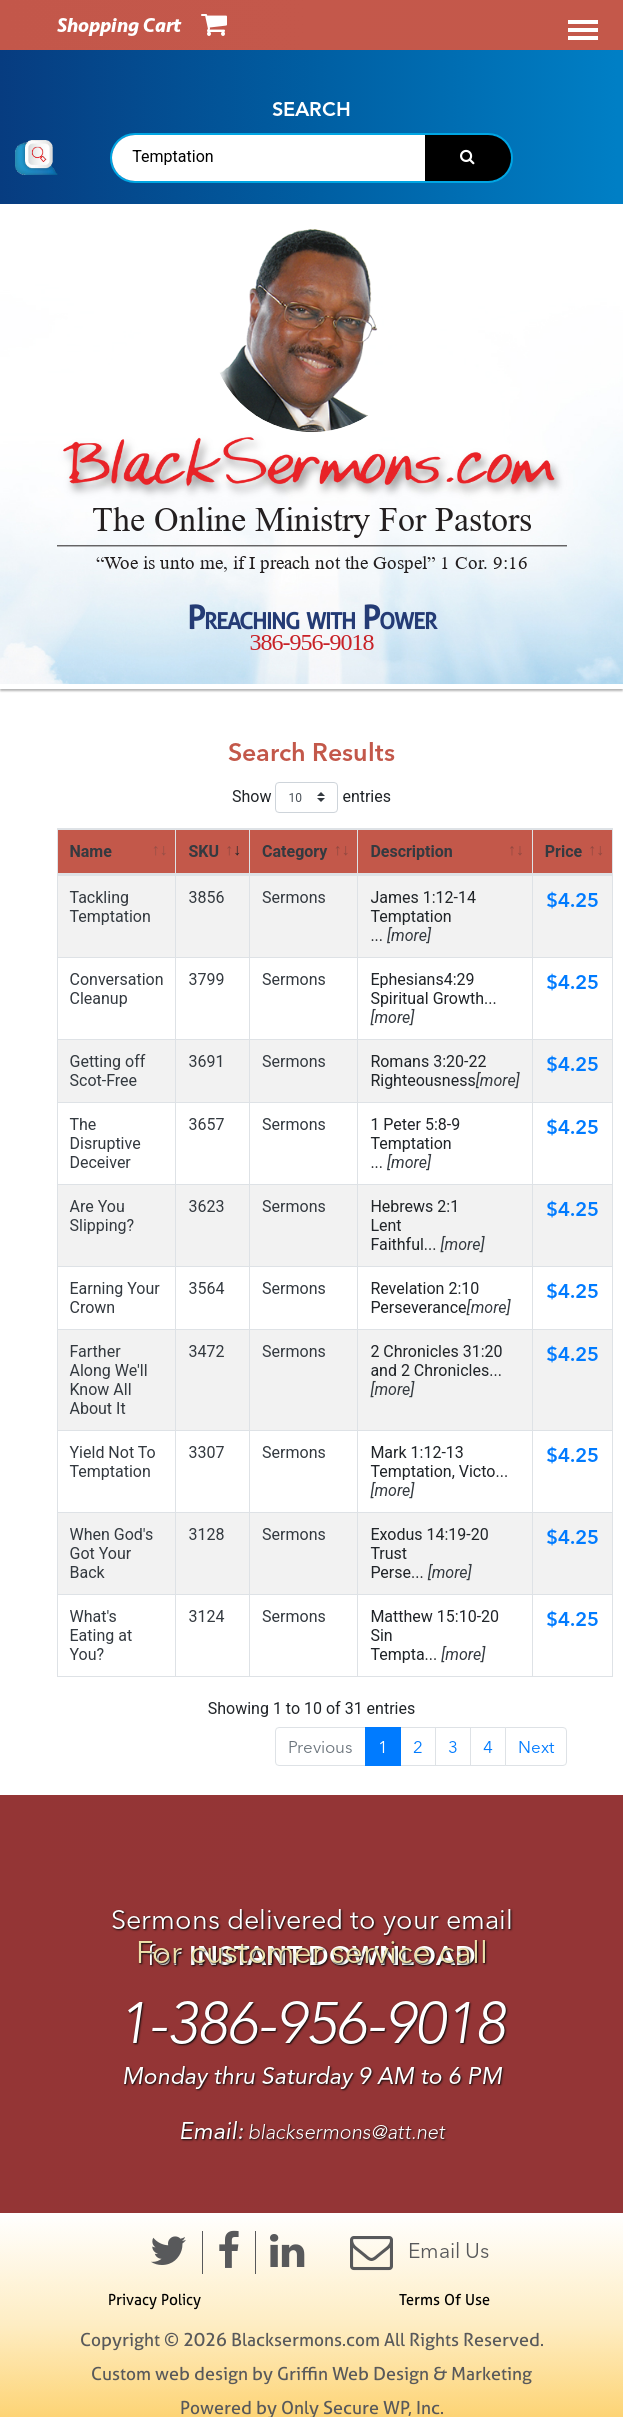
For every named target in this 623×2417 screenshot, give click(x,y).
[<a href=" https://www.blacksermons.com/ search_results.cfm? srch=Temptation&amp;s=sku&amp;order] (213, 852)
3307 (206, 1452)
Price (563, 851)
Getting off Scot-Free (108, 1071)
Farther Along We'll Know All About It (109, 1380)
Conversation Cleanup (117, 989)
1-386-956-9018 (311, 2024)
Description (411, 851)
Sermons (294, 897)
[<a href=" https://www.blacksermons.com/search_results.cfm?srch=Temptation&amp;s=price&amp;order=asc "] (572, 852)
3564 (206, 1288)
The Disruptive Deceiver (105, 1143)
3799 (206, 979)
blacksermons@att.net (346, 2132)
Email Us (419, 2251)
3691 (206, 1061)
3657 (206, 1124)
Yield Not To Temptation (113, 1462)
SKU (203, 851)
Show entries (311, 797)
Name (91, 851)
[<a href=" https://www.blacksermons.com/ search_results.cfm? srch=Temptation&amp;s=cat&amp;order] (304, 852)
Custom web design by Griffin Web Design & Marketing (311, 2373)
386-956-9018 (312, 642)
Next (536, 1746)
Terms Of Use (444, 2299)
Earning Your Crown (115, 1298)
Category (294, 851)
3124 (206, 1616)
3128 (206, 1534)
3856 (206, 897)
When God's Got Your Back (112, 1553)
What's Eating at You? (101, 1635)
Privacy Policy (154, 2299)
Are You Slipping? (102, 1216)
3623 (206, 1206)
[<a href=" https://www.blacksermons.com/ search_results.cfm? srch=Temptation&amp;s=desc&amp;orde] (445, 852)
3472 (206, 1351)
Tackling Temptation (110, 907)
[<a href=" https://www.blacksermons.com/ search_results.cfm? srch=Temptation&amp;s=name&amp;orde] (117, 852)
